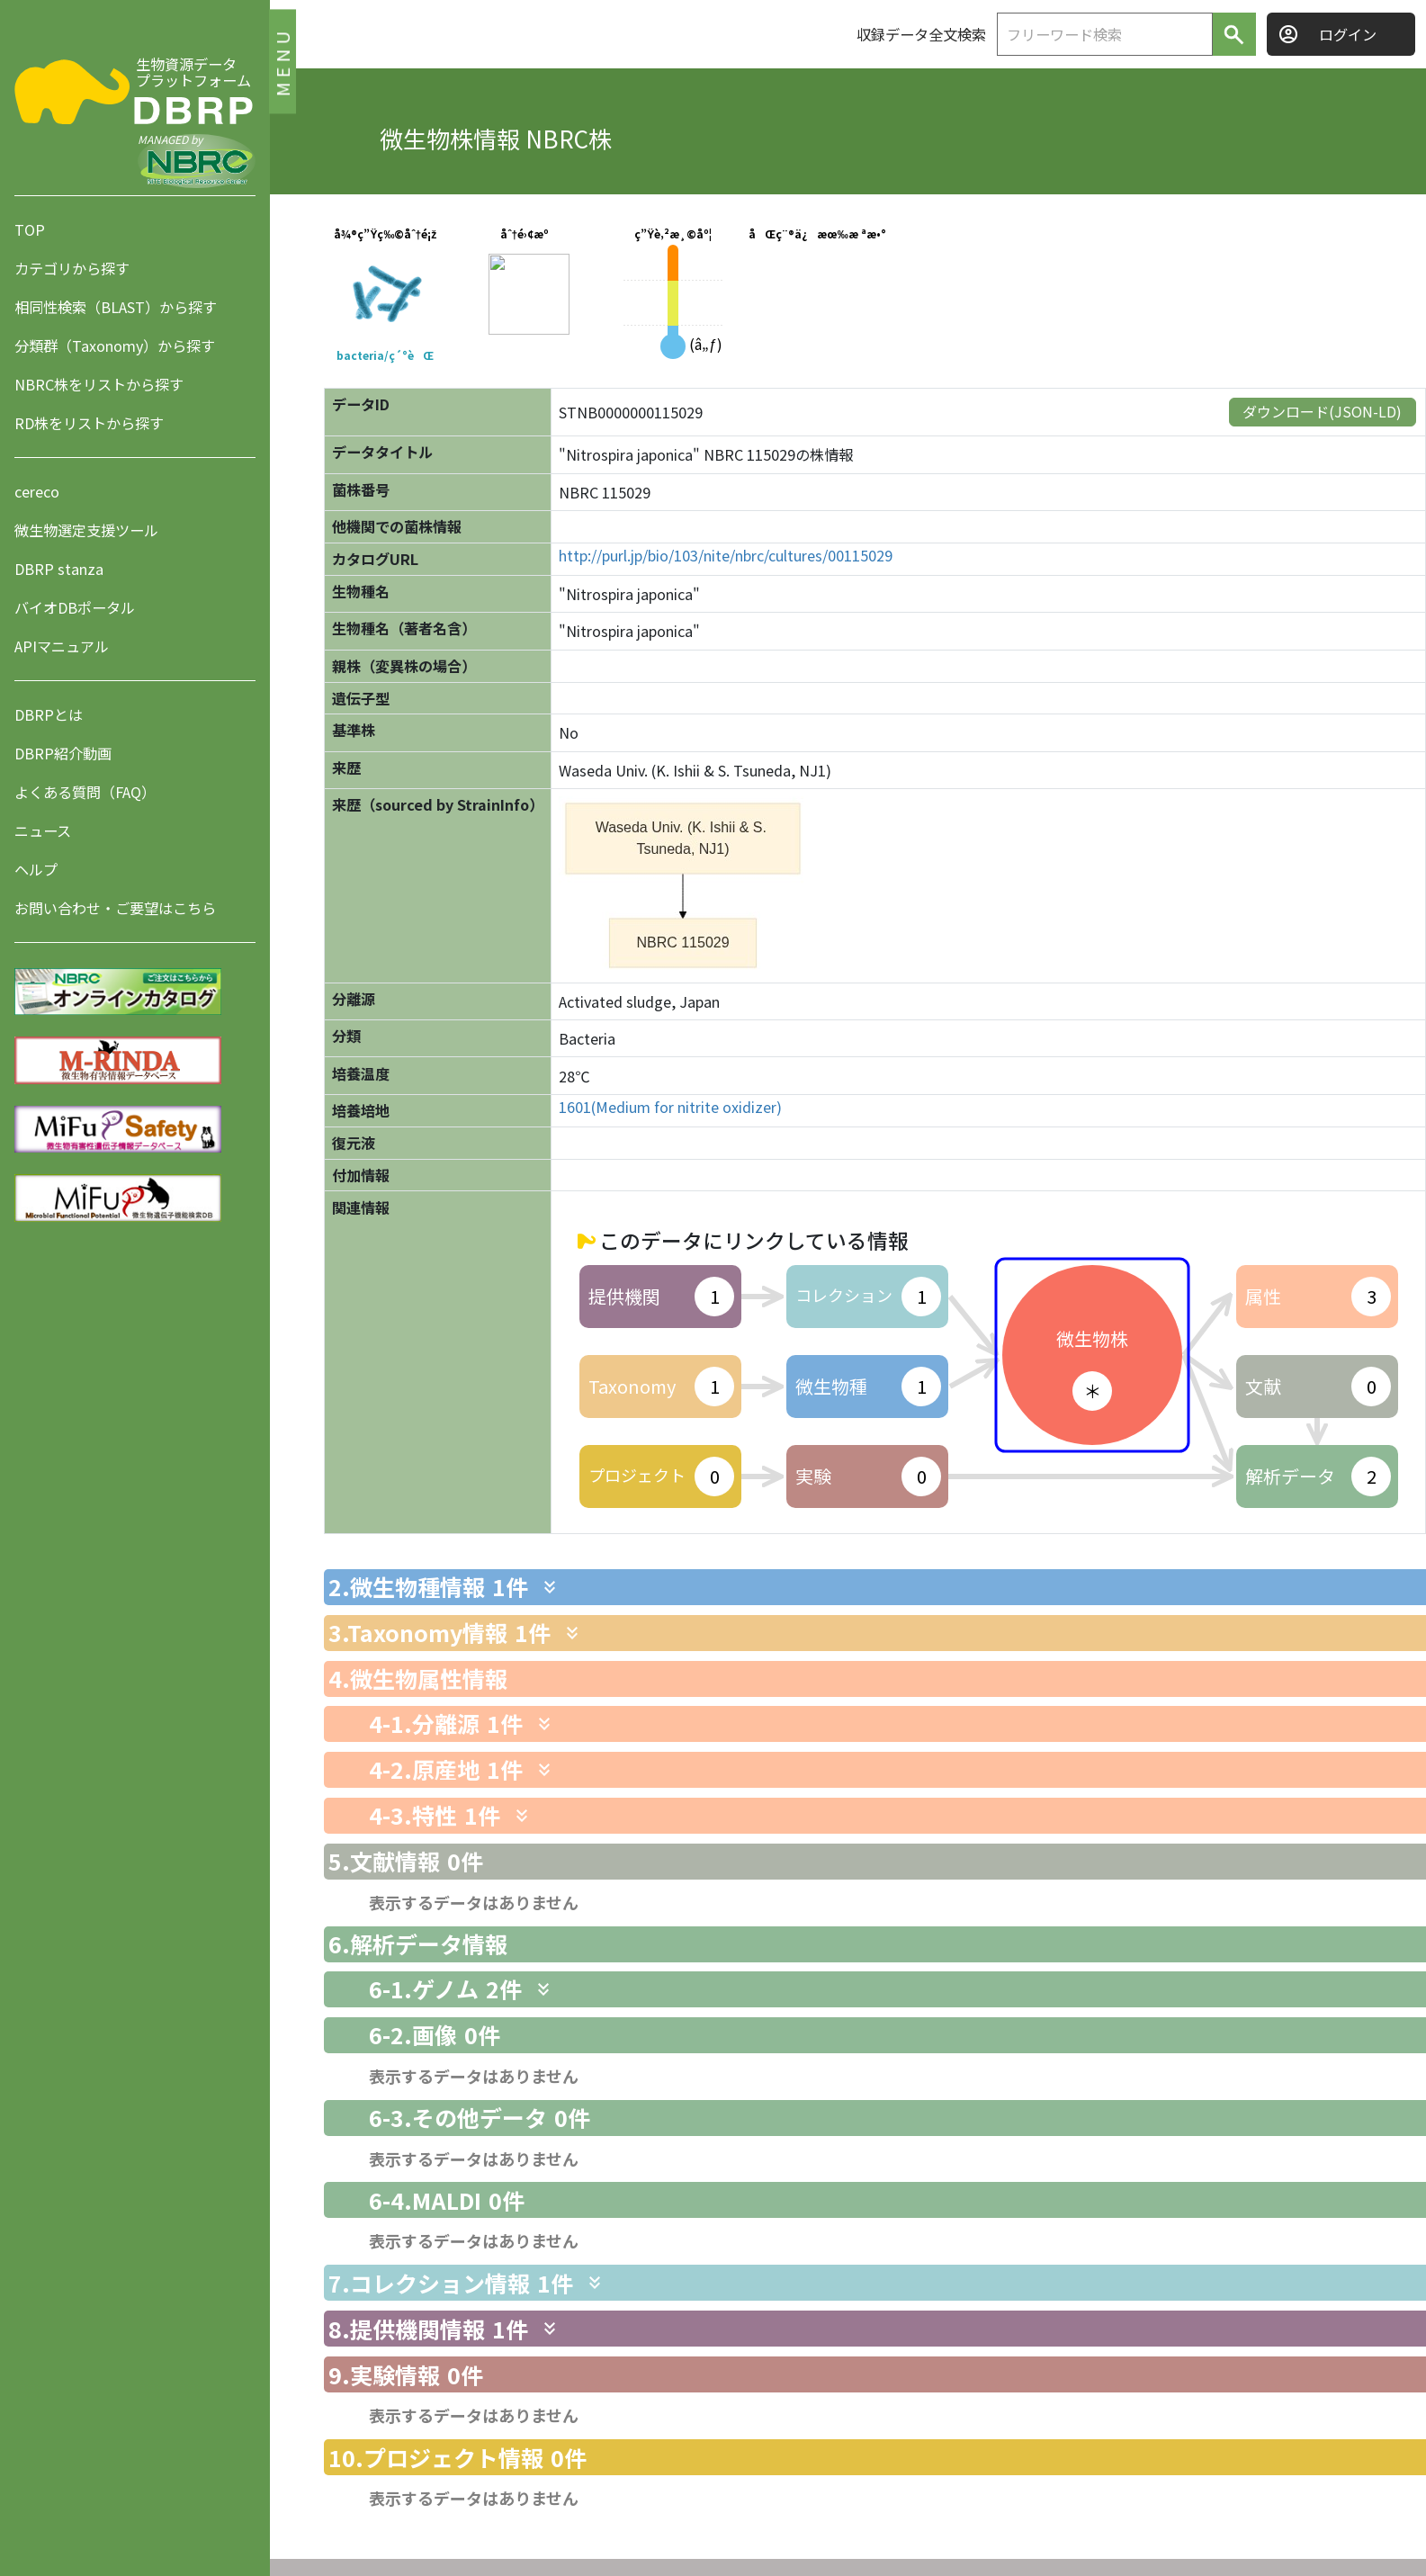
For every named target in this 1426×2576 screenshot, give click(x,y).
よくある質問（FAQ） (85, 792)
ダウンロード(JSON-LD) (1322, 411)
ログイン (1348, 34)
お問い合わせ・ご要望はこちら (115, 908)
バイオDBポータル (74, 607)
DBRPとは (48, 714)
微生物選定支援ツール (86, 530)
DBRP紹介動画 (63, 753)
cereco (36, 491)
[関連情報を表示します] (549, 1587)
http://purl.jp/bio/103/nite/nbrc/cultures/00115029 (725, 555)
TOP (29, 229)
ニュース (42, 830)
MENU (282, 60)
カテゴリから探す (72, 268)
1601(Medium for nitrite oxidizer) (670, 1107)
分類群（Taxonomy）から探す (114, 345)
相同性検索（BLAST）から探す (115, 307)
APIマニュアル (61, 646)
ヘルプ (36, 869)
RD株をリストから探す (89, 423)
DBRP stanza (58, 568)
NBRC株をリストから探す (99, 384)
